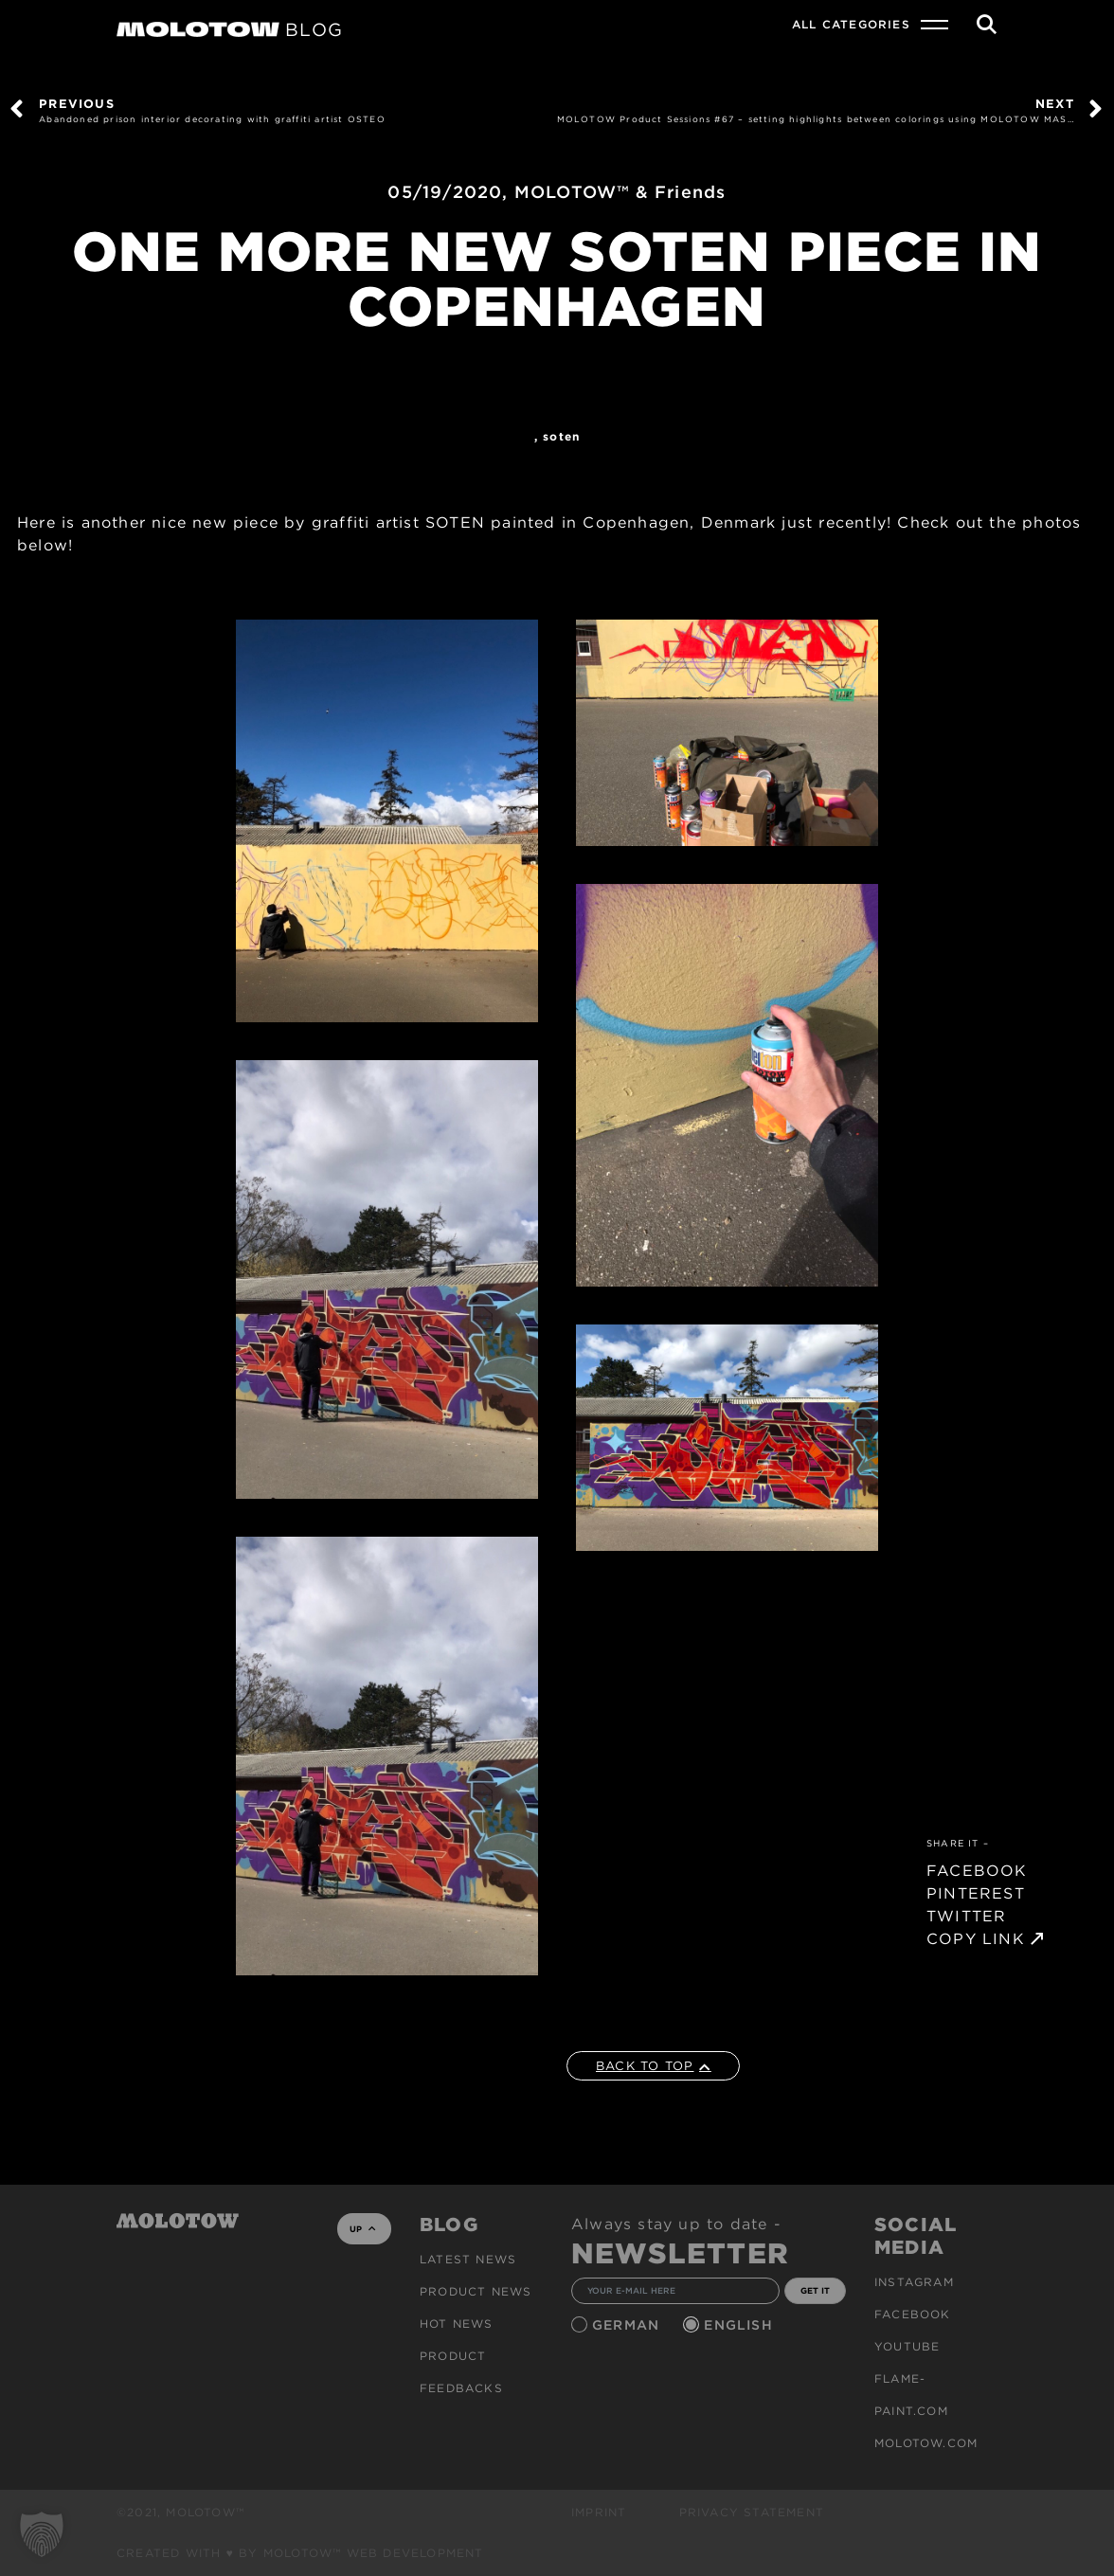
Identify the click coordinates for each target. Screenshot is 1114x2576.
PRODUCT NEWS (475, 2291)
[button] (41, 2534)
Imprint (598, 2512)
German (628, 2325)
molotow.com (926, 2443)
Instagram (914, 2282)
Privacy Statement (751, 2512)
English (741, 2325)
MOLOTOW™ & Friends (620, 192)
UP (362, 2229)
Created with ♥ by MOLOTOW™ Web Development (300, 2553)
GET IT (815, 2290)
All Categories (851, 24)
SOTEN (561, 436)
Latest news (468, 2259)
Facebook (912, 2314)
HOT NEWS (457, 2323)
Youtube (907, 2346)
